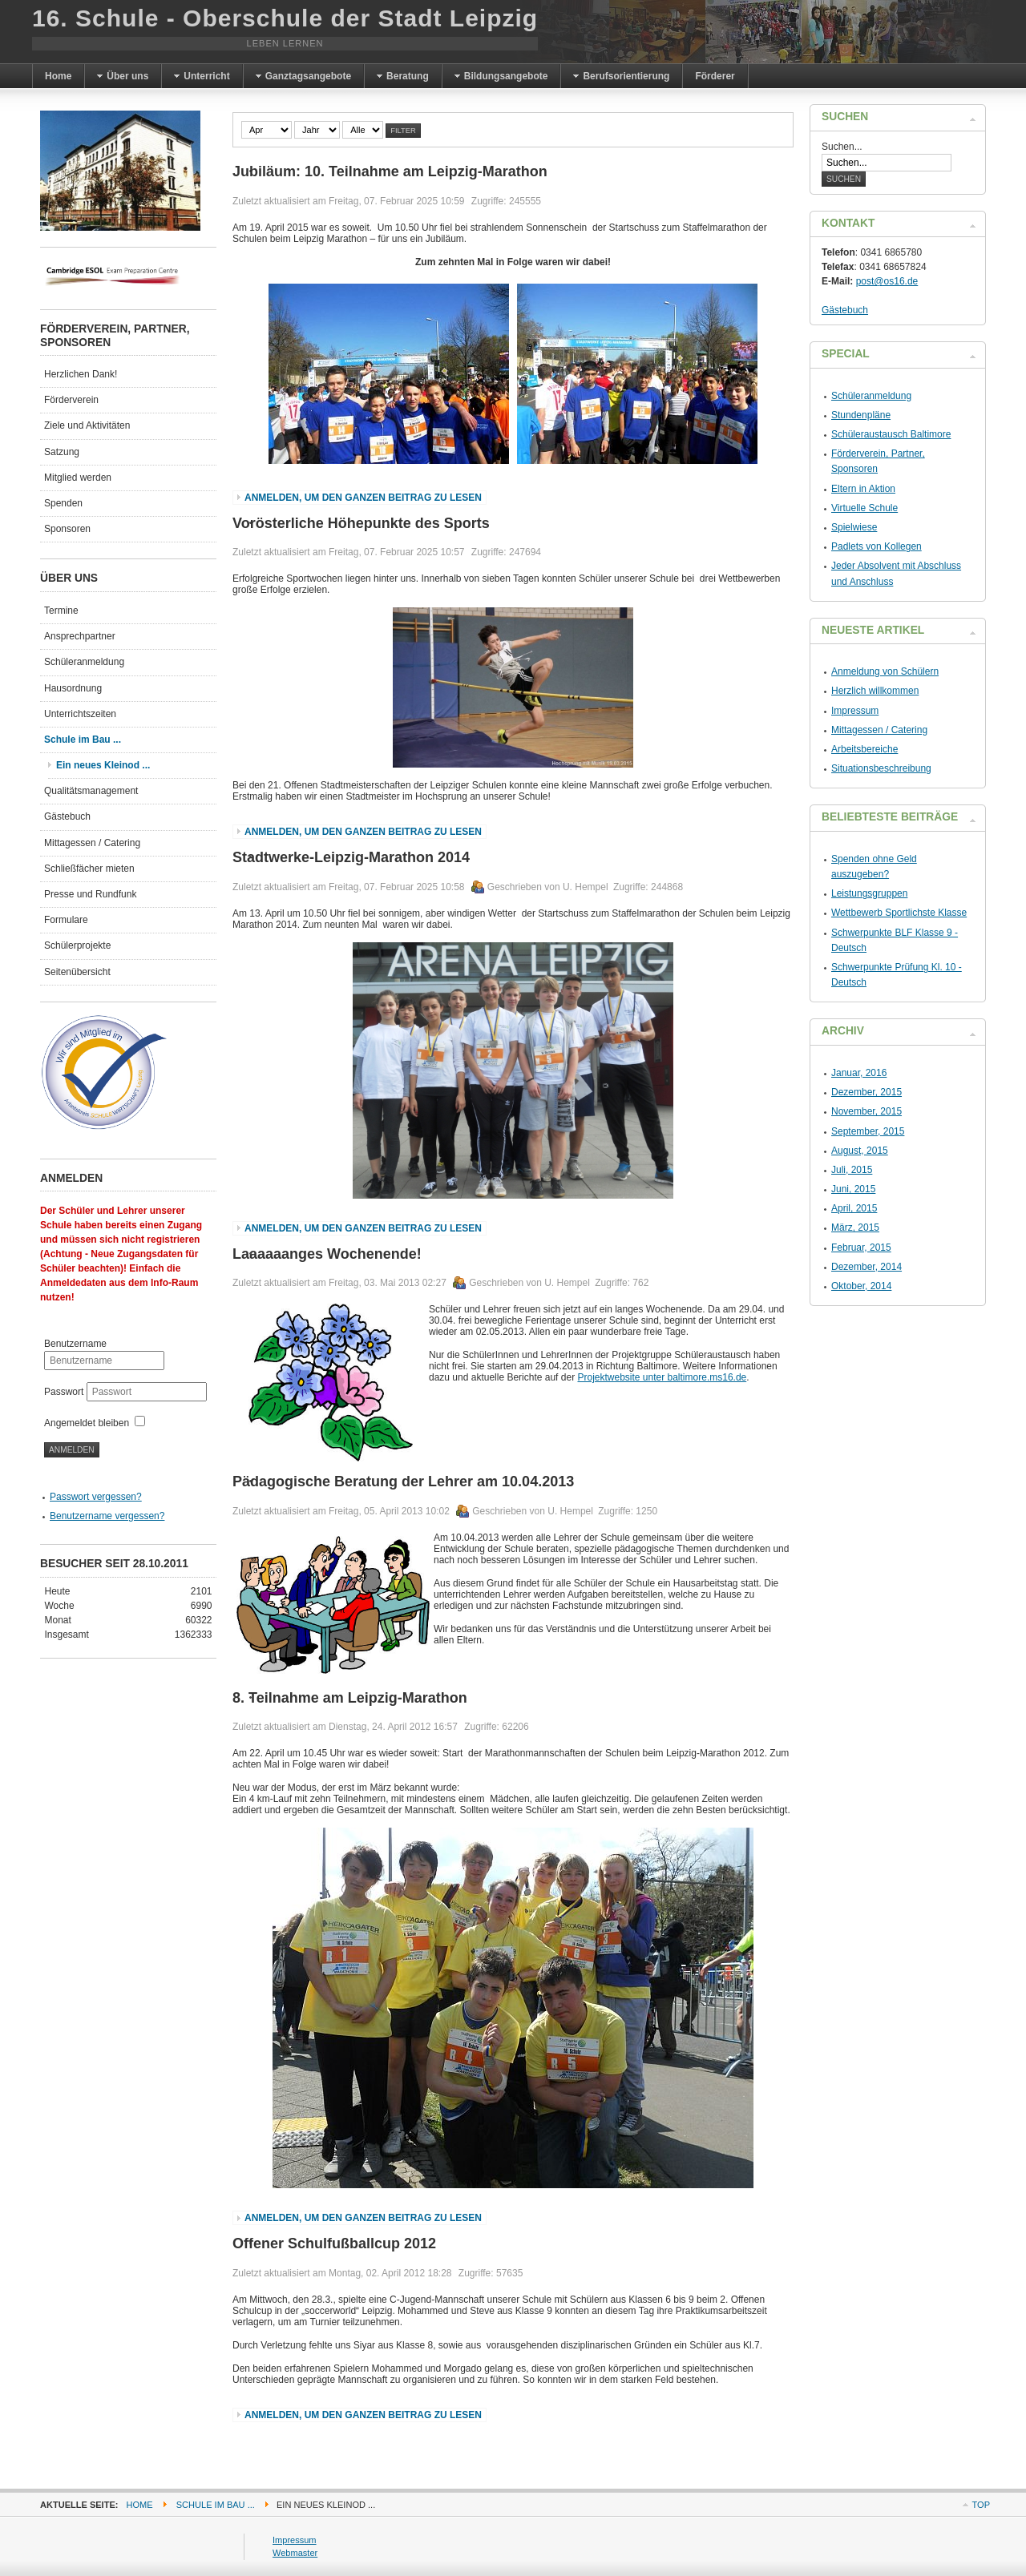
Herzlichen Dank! (80, 374)
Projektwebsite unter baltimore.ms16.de (661, 1377)
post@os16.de (887, 281)
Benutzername (75, 1343)
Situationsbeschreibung (881, 768)
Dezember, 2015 (866, 1092)
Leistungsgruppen (869, 893)
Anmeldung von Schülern (885, 671)
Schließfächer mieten (89, 868)
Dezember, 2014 (866, 1266)
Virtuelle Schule (864, 508)
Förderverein (71, 399)
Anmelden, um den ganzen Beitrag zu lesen (363, 497)
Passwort (65, 1391)
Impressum (855, 710)
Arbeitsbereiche (864, 749)
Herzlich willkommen (875, 690)
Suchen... (842, 146)
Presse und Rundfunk (90, 894)
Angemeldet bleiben (86, 1423)
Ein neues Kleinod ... (103, 765)
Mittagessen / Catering (92, 843)
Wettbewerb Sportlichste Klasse (899, 912)
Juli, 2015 (851, 1169)
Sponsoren (67, 528)
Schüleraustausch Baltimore (891, 434)
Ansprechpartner (79, 636)
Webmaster (295, 2553)
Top (981, 2504)
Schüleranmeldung (84, 661)
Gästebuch (67, 816)
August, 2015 (859, 1150)
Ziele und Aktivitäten (87, 425)
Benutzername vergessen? (107, 1516)
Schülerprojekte (77, 945)
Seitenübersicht (77, 972)
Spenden (63, 503)
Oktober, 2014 (861, 1286)
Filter (403, 131)
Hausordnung (73, 688)
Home (140, 2504)
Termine (61, 610)
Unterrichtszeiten (80, 714)
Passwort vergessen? (96, 1496)
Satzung (61, 452)
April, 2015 (854, 1208)
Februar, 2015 (861, 1247)
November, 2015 (866, 1111)
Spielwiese (854, 527)
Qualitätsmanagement (91, 790)
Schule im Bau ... (82, 739)
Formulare (66, 919)
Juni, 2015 (853, 1189)
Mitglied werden (77, 477)
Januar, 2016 (859, 1072)
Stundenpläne (861, 415)
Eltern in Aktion (863, 488)
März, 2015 (855, 1227)
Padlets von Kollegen (876, 546)
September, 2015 (867, 1131)
